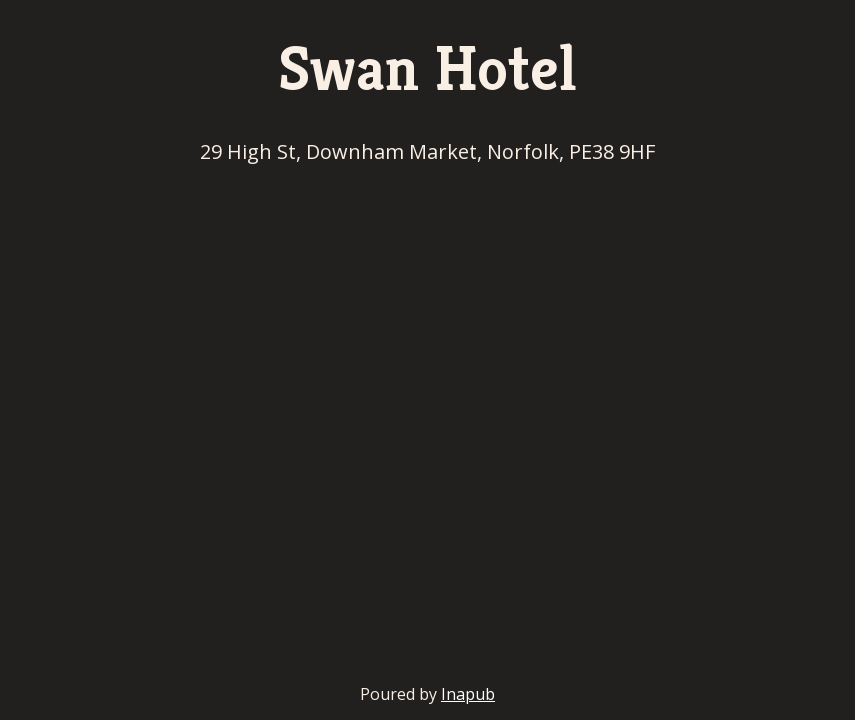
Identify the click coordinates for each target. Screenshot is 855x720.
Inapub (468, 694)
